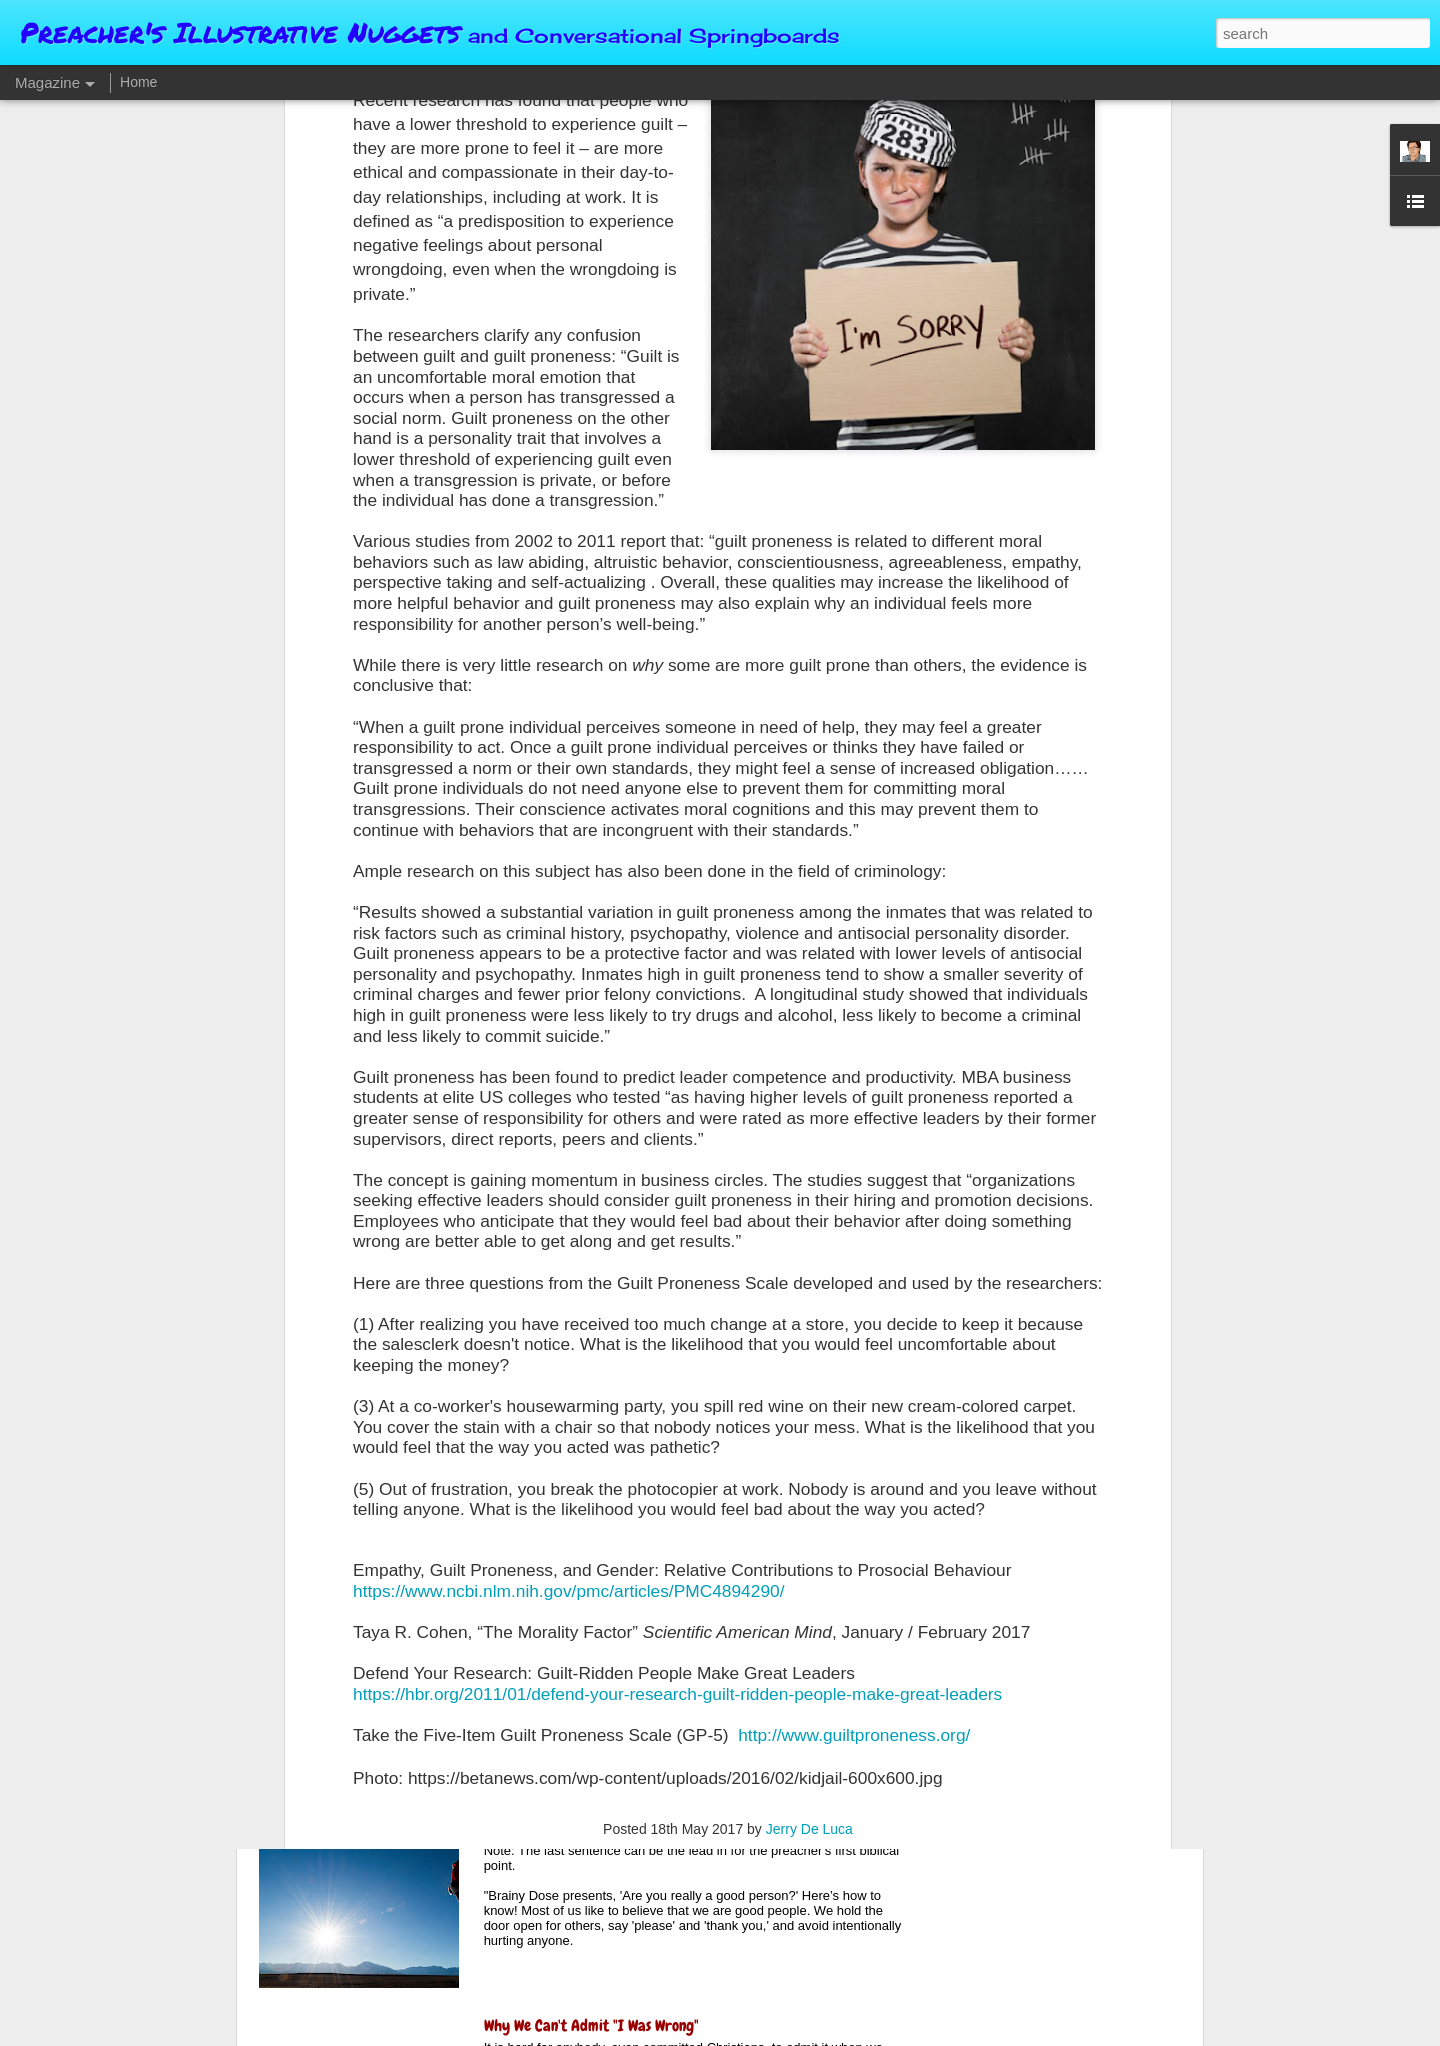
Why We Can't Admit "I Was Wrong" (591, 2025)
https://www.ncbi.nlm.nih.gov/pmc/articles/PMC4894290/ (568, 1361)
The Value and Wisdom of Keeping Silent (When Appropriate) (669, 1571)
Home (138, 82)
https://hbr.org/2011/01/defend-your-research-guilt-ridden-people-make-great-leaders (677, 1464)
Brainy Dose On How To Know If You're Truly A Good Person (668, 1798)
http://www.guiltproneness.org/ (854, 1505)
